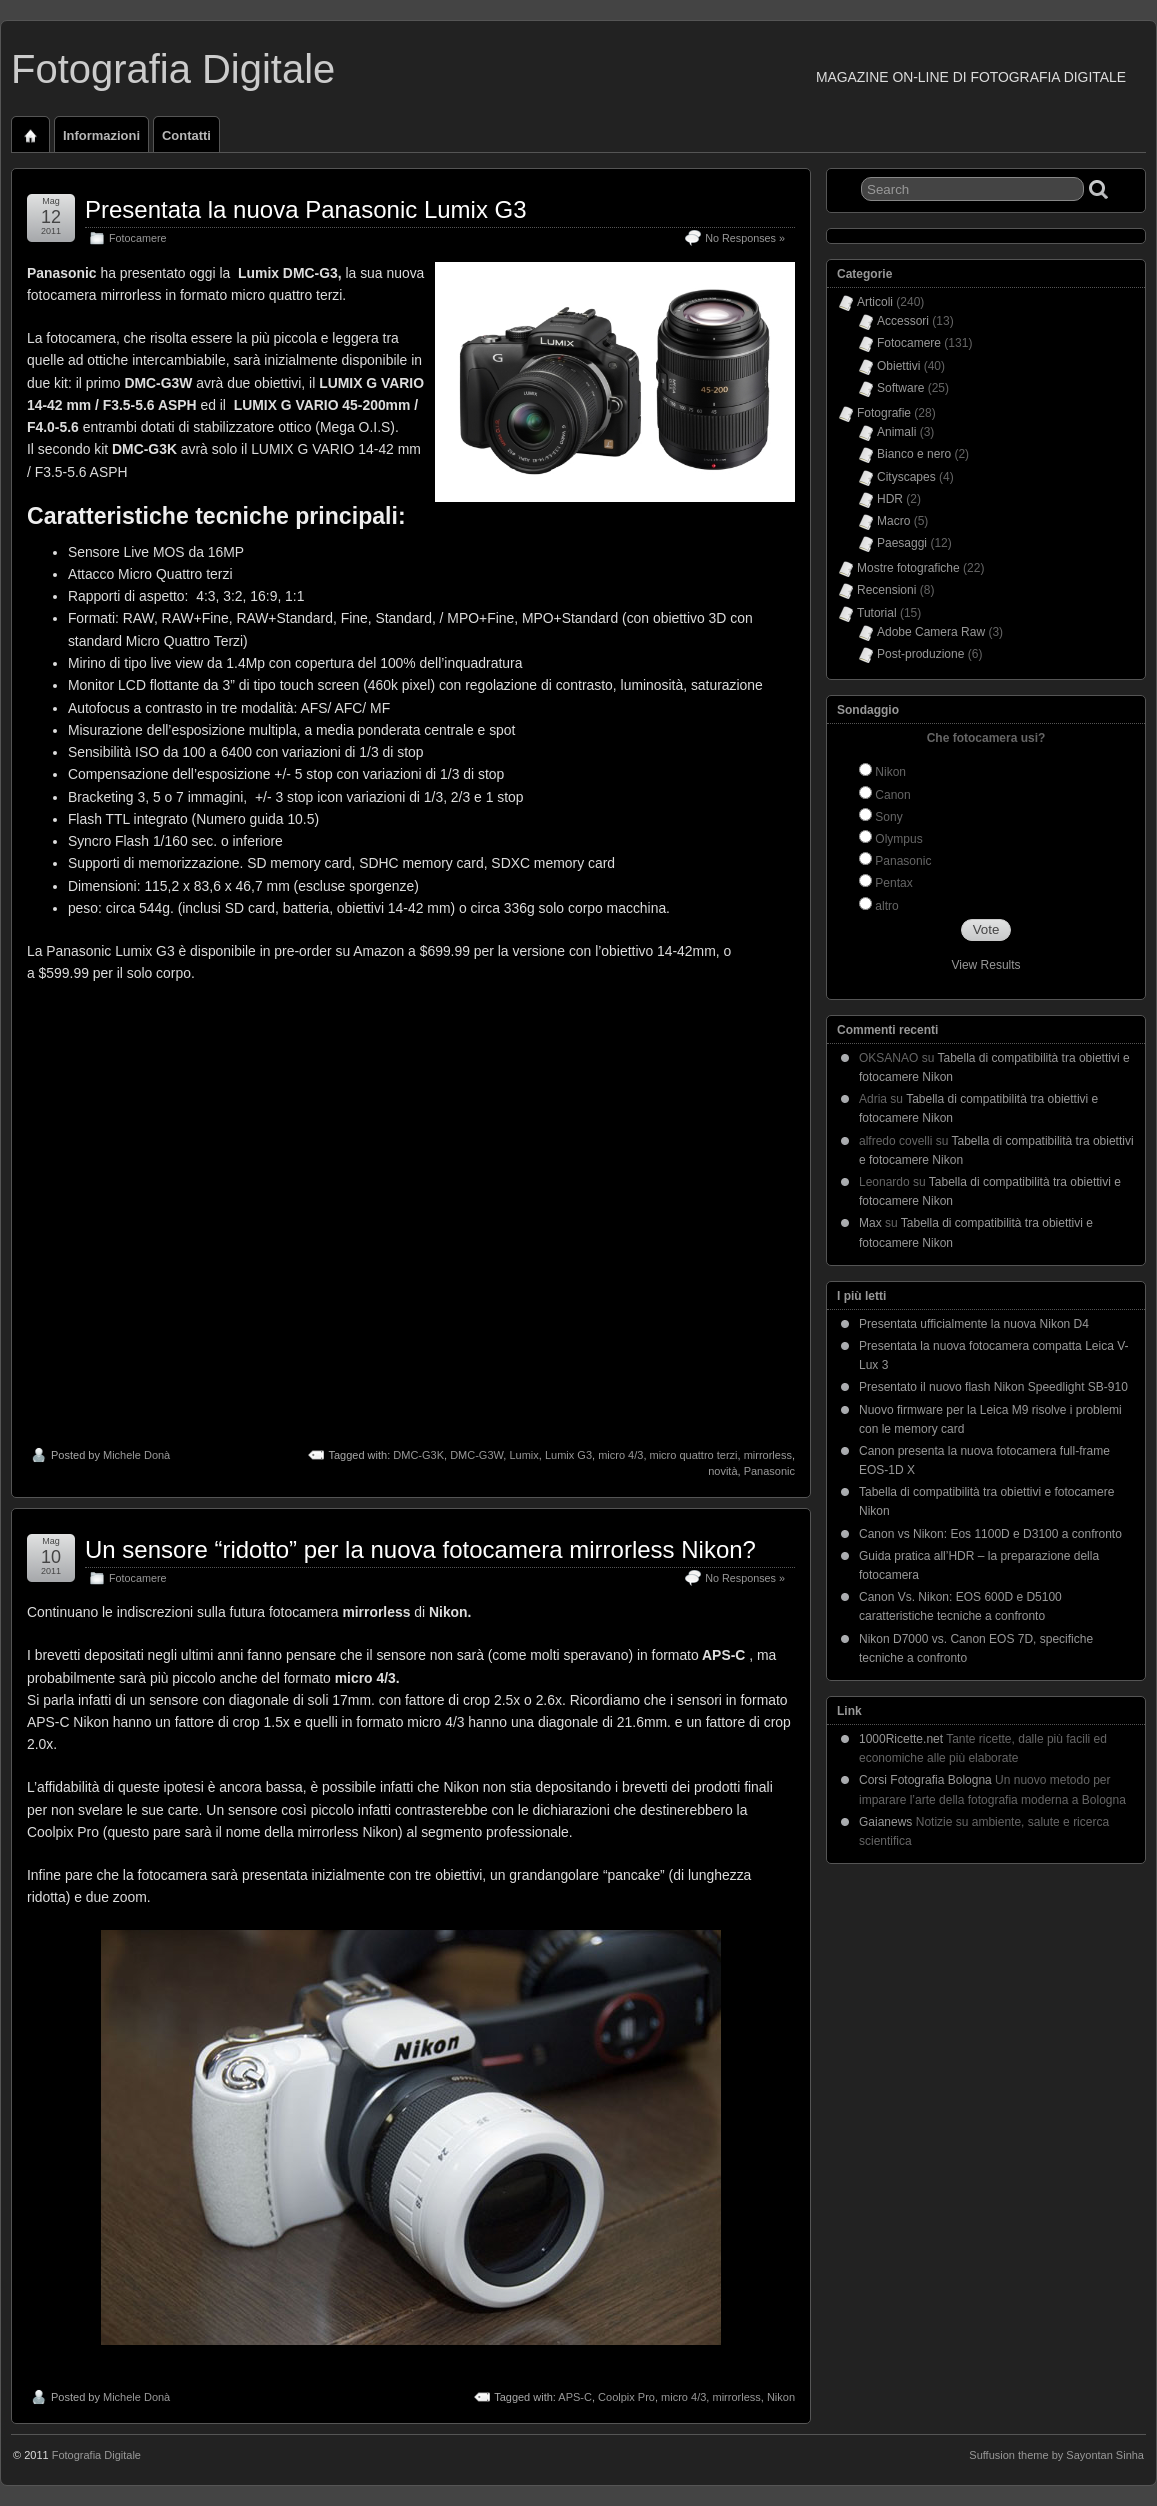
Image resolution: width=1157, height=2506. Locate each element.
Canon (892, 795)
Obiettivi (898, 366)
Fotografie (884, 413)
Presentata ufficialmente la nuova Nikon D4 (974, 1324)
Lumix (523, 1455)
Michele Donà (136, 1455)
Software (900, 388)
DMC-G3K (418, 1455)
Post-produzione (920, 654)
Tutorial (877, 613)
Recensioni (886, 590)
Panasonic (769, 1471)
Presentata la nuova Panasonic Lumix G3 (306, 209)
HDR (890, 499)
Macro (893, 521)
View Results (985, 965)
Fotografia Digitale (173, 69)
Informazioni (101, 135)
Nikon (781, 2397)
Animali (896, 432)
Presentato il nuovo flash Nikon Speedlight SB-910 (993, 1387)
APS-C (575, 2397)
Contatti (186, 135)
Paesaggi (902, 543)
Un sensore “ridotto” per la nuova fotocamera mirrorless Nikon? (420, 1549)
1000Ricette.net (901, 1739)
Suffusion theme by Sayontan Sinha (1056, 2455)
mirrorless (768, 1455)
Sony (888, 817)
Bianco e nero (914, 454)
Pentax (893, 883)
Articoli (875, 302)
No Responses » (745, 238)
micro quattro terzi (694, 1455)
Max (870, 1223)
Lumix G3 (568, 1455)
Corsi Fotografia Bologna (925, 1780)
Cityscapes (906, 477)
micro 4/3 (620, 1455)
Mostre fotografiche (908, 568)
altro (886, 906)
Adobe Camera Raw (931, 632)
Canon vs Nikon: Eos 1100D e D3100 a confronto (990, 1534)
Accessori (903, 321)
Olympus (898, 839)
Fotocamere (138, 238)
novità (722, 1471)
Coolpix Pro (626, 2397)
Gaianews (885, 1822)
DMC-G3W (476, 1455)
